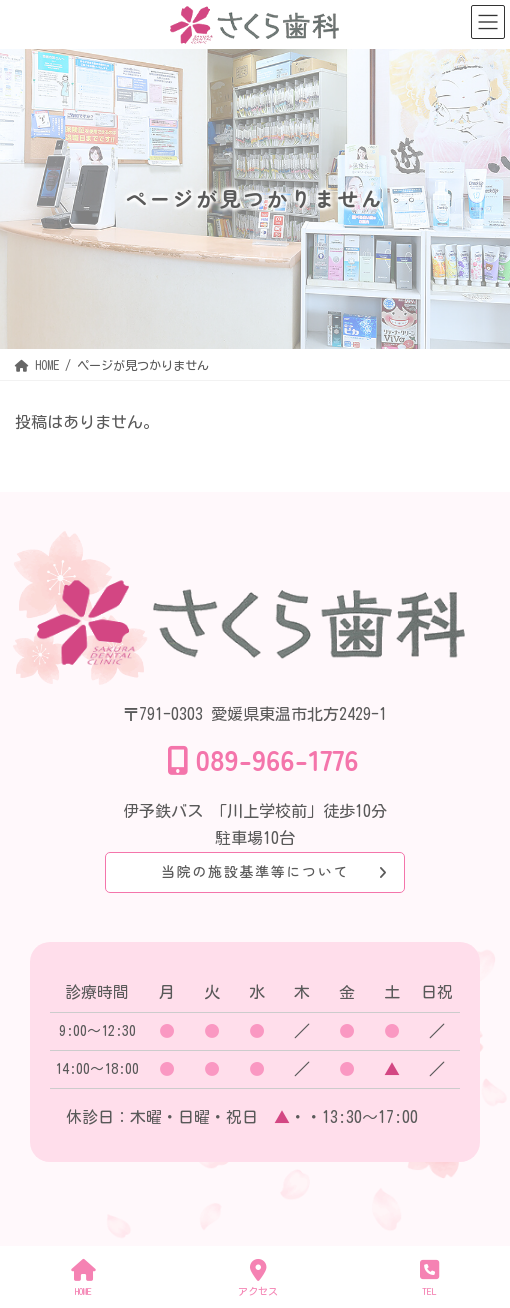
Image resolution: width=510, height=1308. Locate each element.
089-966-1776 (277, 758)
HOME (83, 1277)
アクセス (258, 1277)
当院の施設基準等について (255, 871)
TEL (429, 1277)
